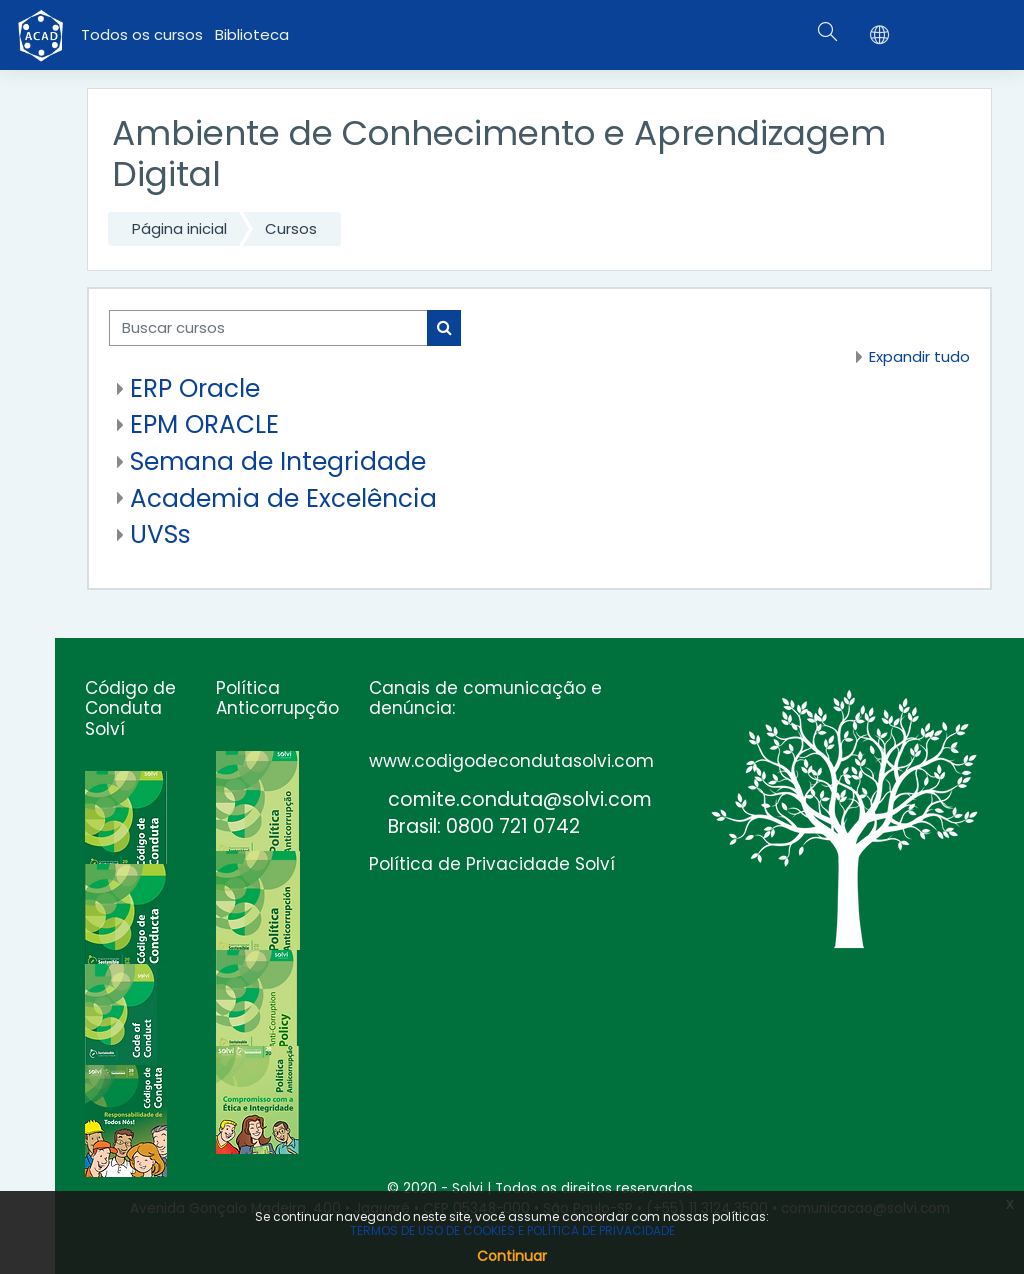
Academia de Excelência (283, 498)
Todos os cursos (142, 34)
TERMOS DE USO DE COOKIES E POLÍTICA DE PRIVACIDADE (512, 1230)
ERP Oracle (195, 388)
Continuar (512, 1256)
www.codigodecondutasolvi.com (511, 761)
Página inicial (179, 228)
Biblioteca (252, 34)
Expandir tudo (919, 356)
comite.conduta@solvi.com (520, 799)
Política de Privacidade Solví (492, 864)
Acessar (965, 35)
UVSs (160, 534)
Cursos (291, 228)
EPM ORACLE (204, 424)
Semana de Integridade (278, 461)
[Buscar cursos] (268, 328)
